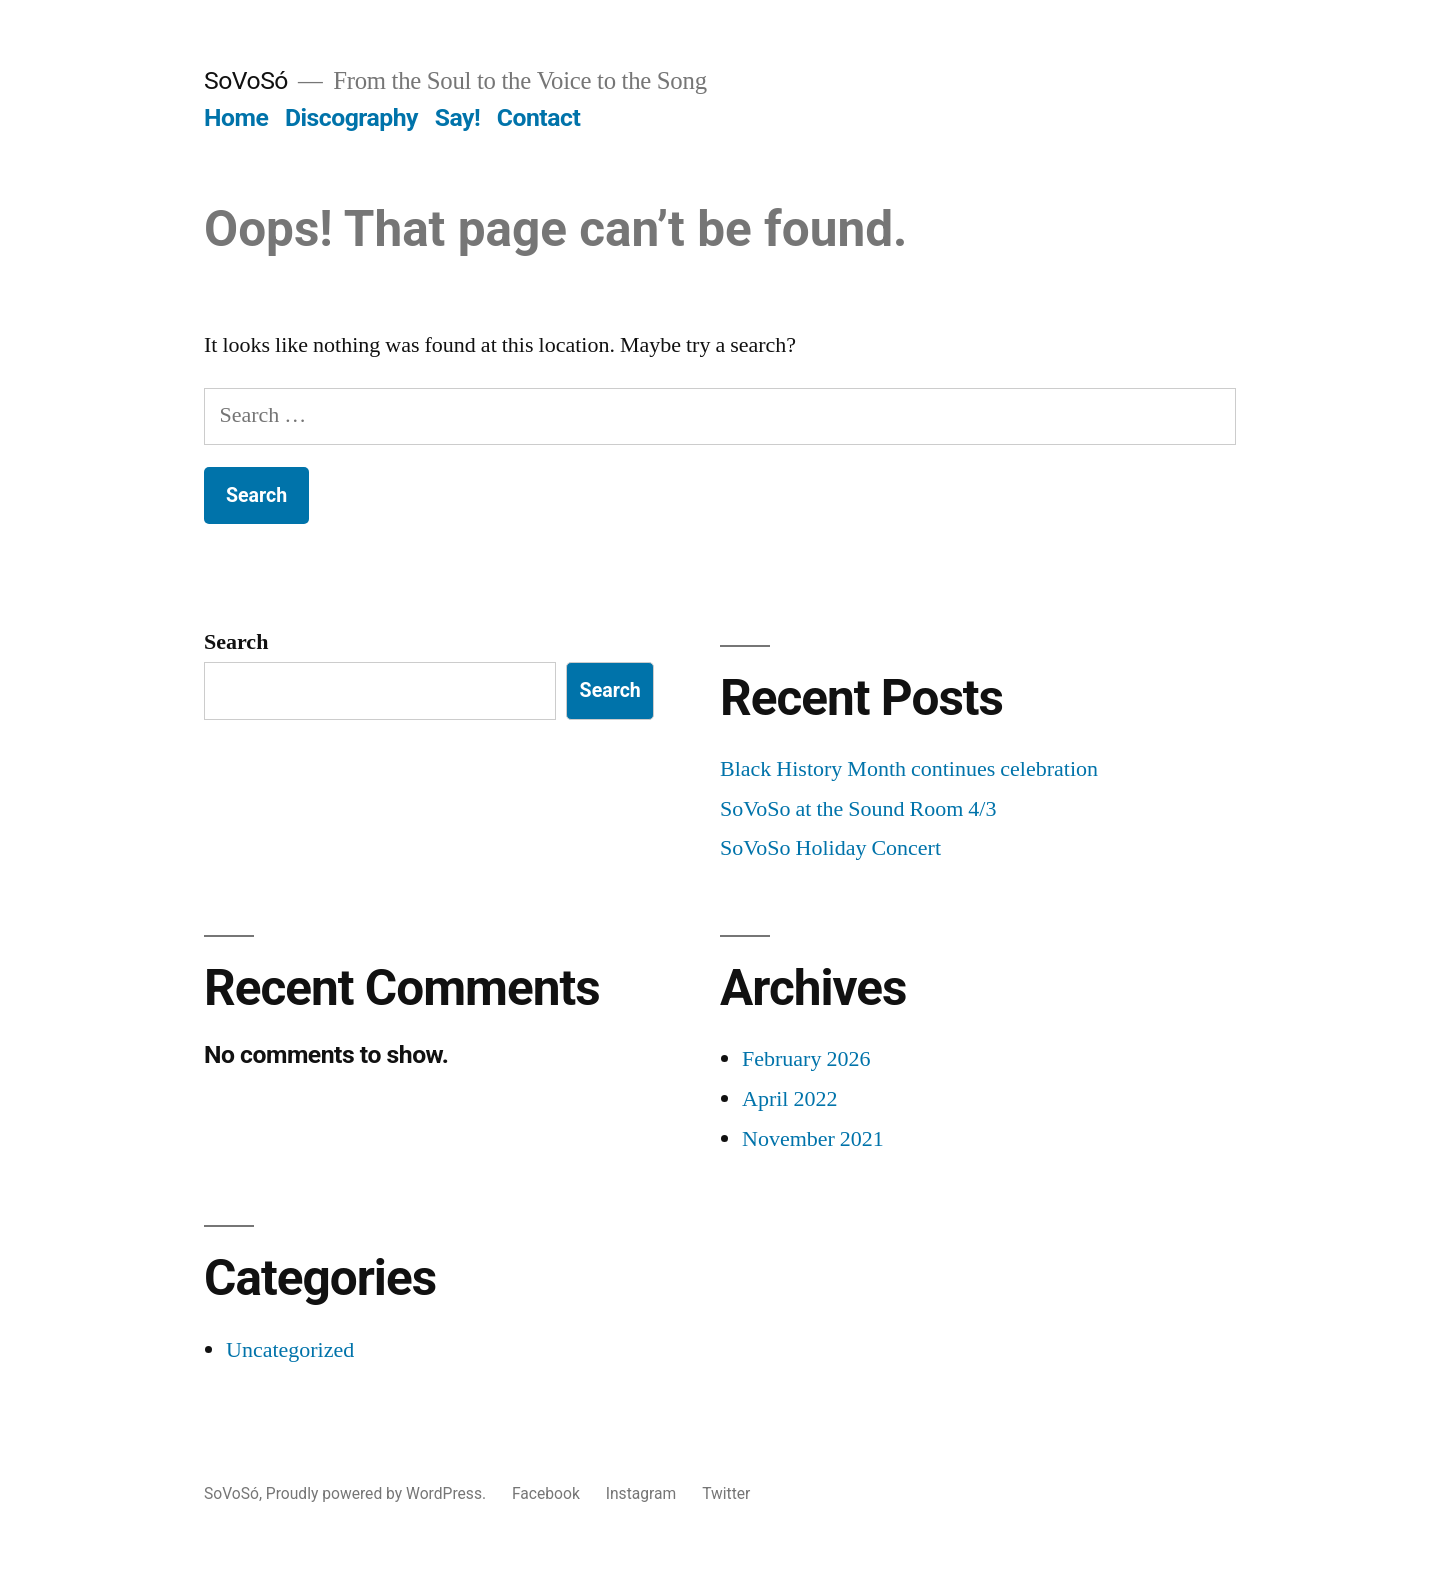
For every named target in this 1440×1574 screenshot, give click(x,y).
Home (236, 117)
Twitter (726, 1493)
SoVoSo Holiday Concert (830, 848)
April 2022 (789, 1099)
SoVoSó (246, 80)
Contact (538, 117)
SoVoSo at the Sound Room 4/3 (858, 809)
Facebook (546, 1493)
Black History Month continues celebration (909, 769)
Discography (351, 117)
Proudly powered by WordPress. (378, 1493)
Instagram (641, 1493)
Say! (457, 117)
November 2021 (813, 1139)
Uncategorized (290, 1350)
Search (236, 642)
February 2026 (806, 1059)
